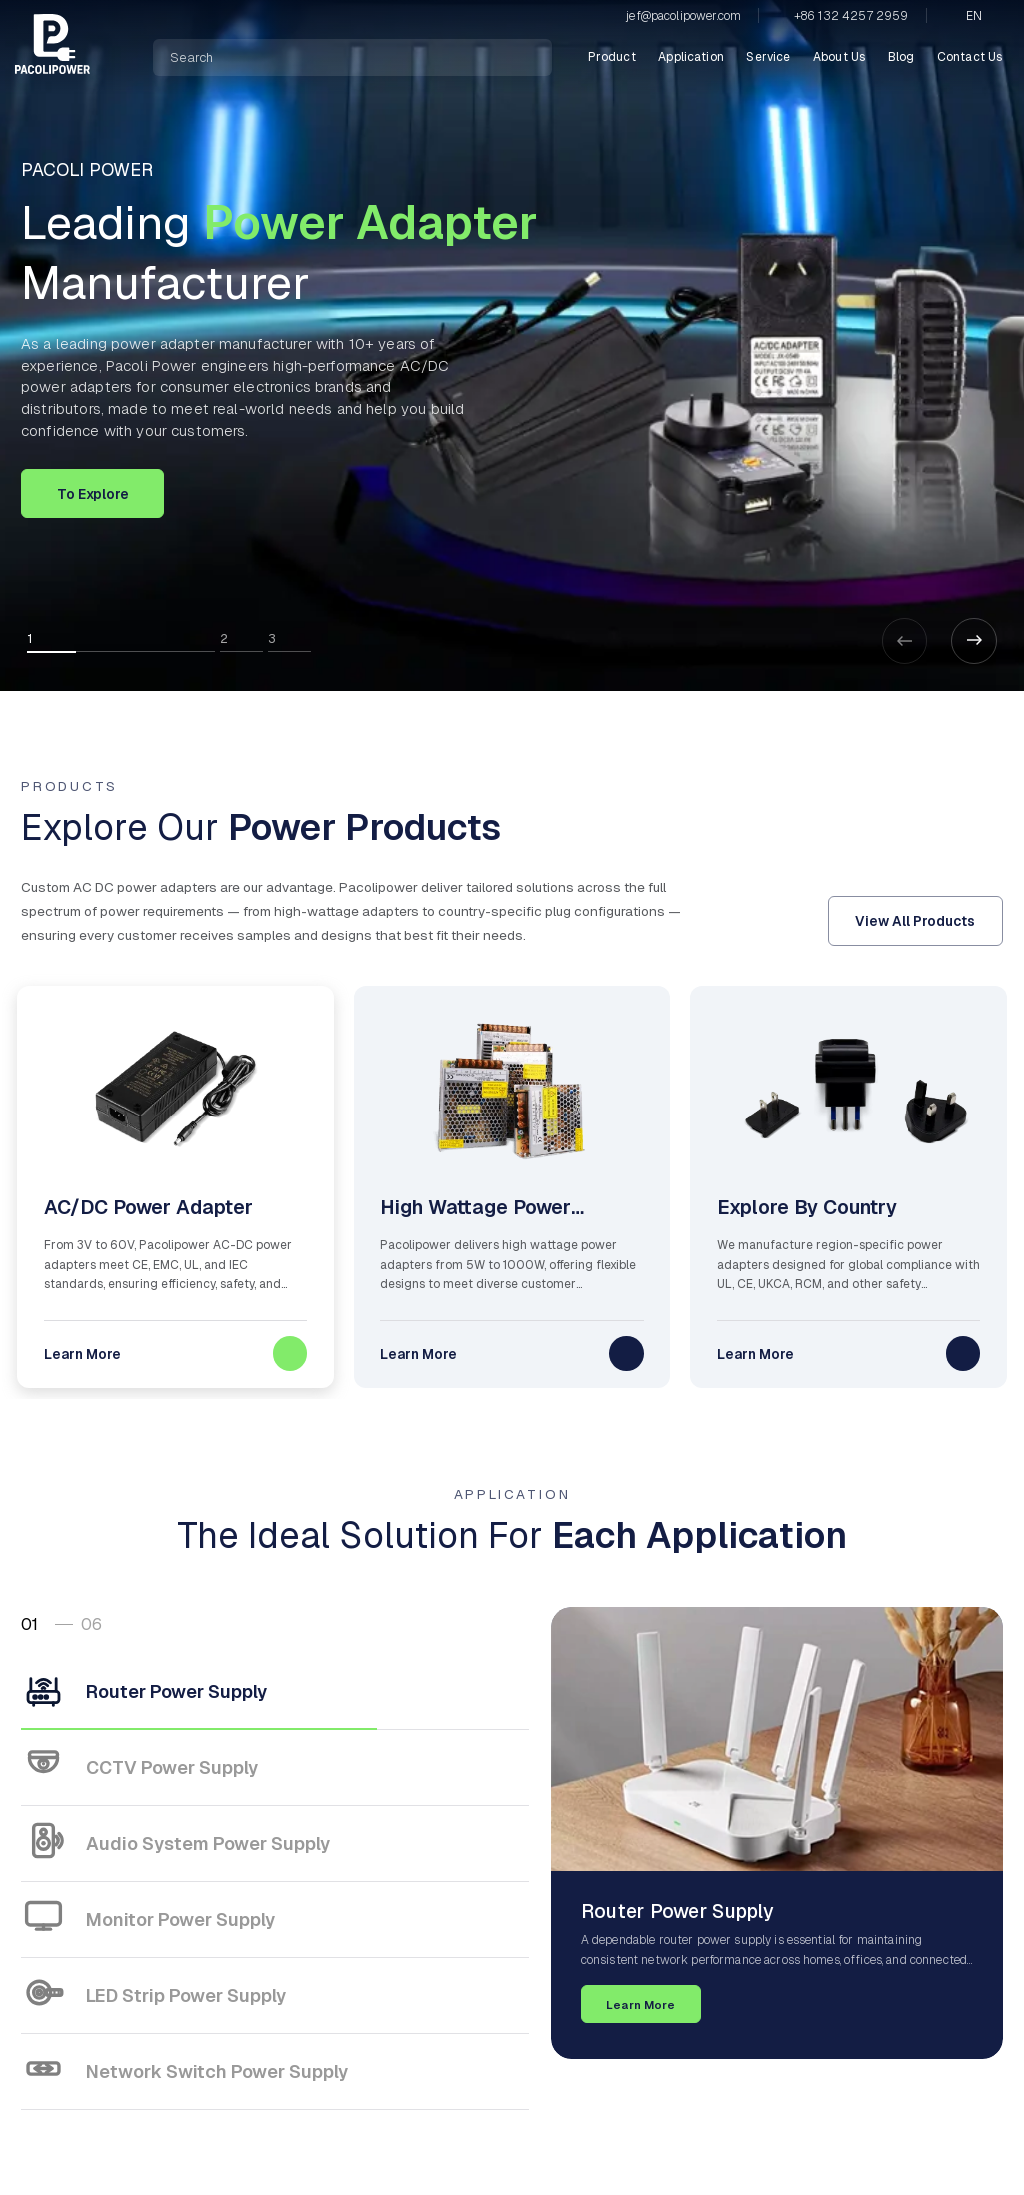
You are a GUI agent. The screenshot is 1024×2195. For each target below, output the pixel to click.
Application (691, 57)
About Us (839, 57)
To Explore (93, 494)
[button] (974, 641)
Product (612, 57)
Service (768, 57)
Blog (901, 57)
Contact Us (970, 57)
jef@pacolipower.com (683, 16)
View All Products (915, 921)
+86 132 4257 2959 (851, 16)
